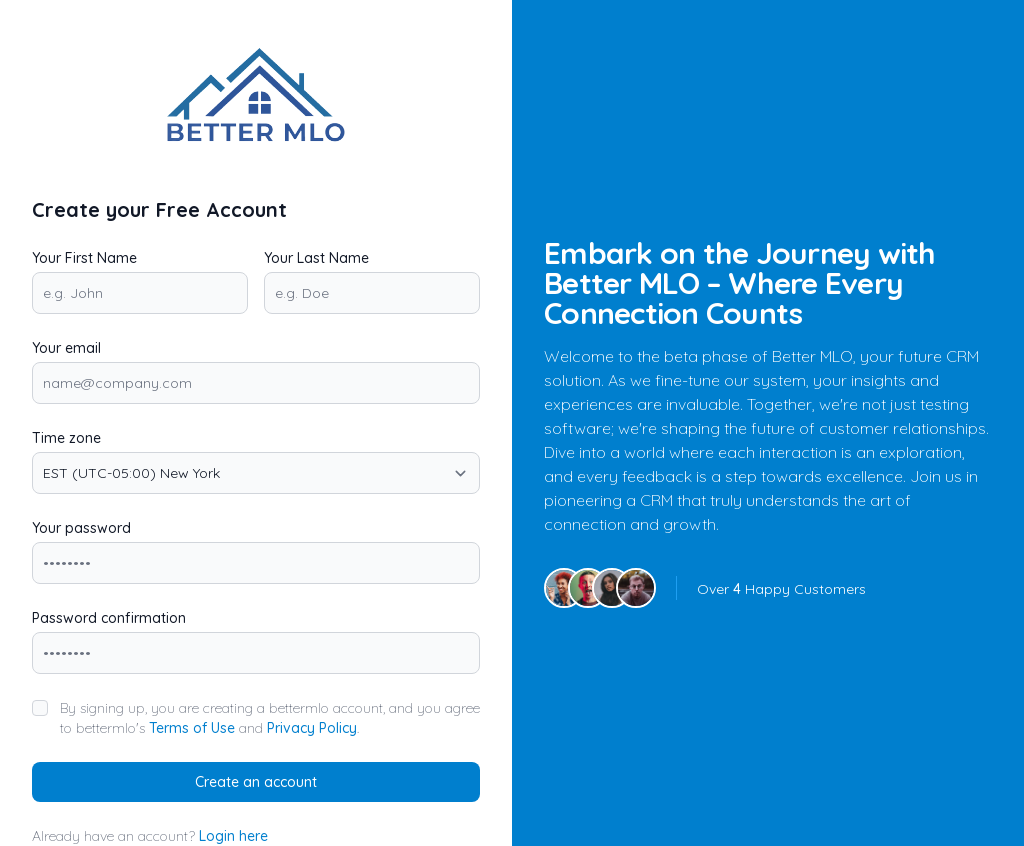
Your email (66, 348)
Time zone (66, 438)
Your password (81, 528)
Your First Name (84, 258)
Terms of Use (192, 728)
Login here (233, 836)
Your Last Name (316, 258)
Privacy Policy (312, 728)
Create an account (256, 782)
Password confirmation (109, 618)
